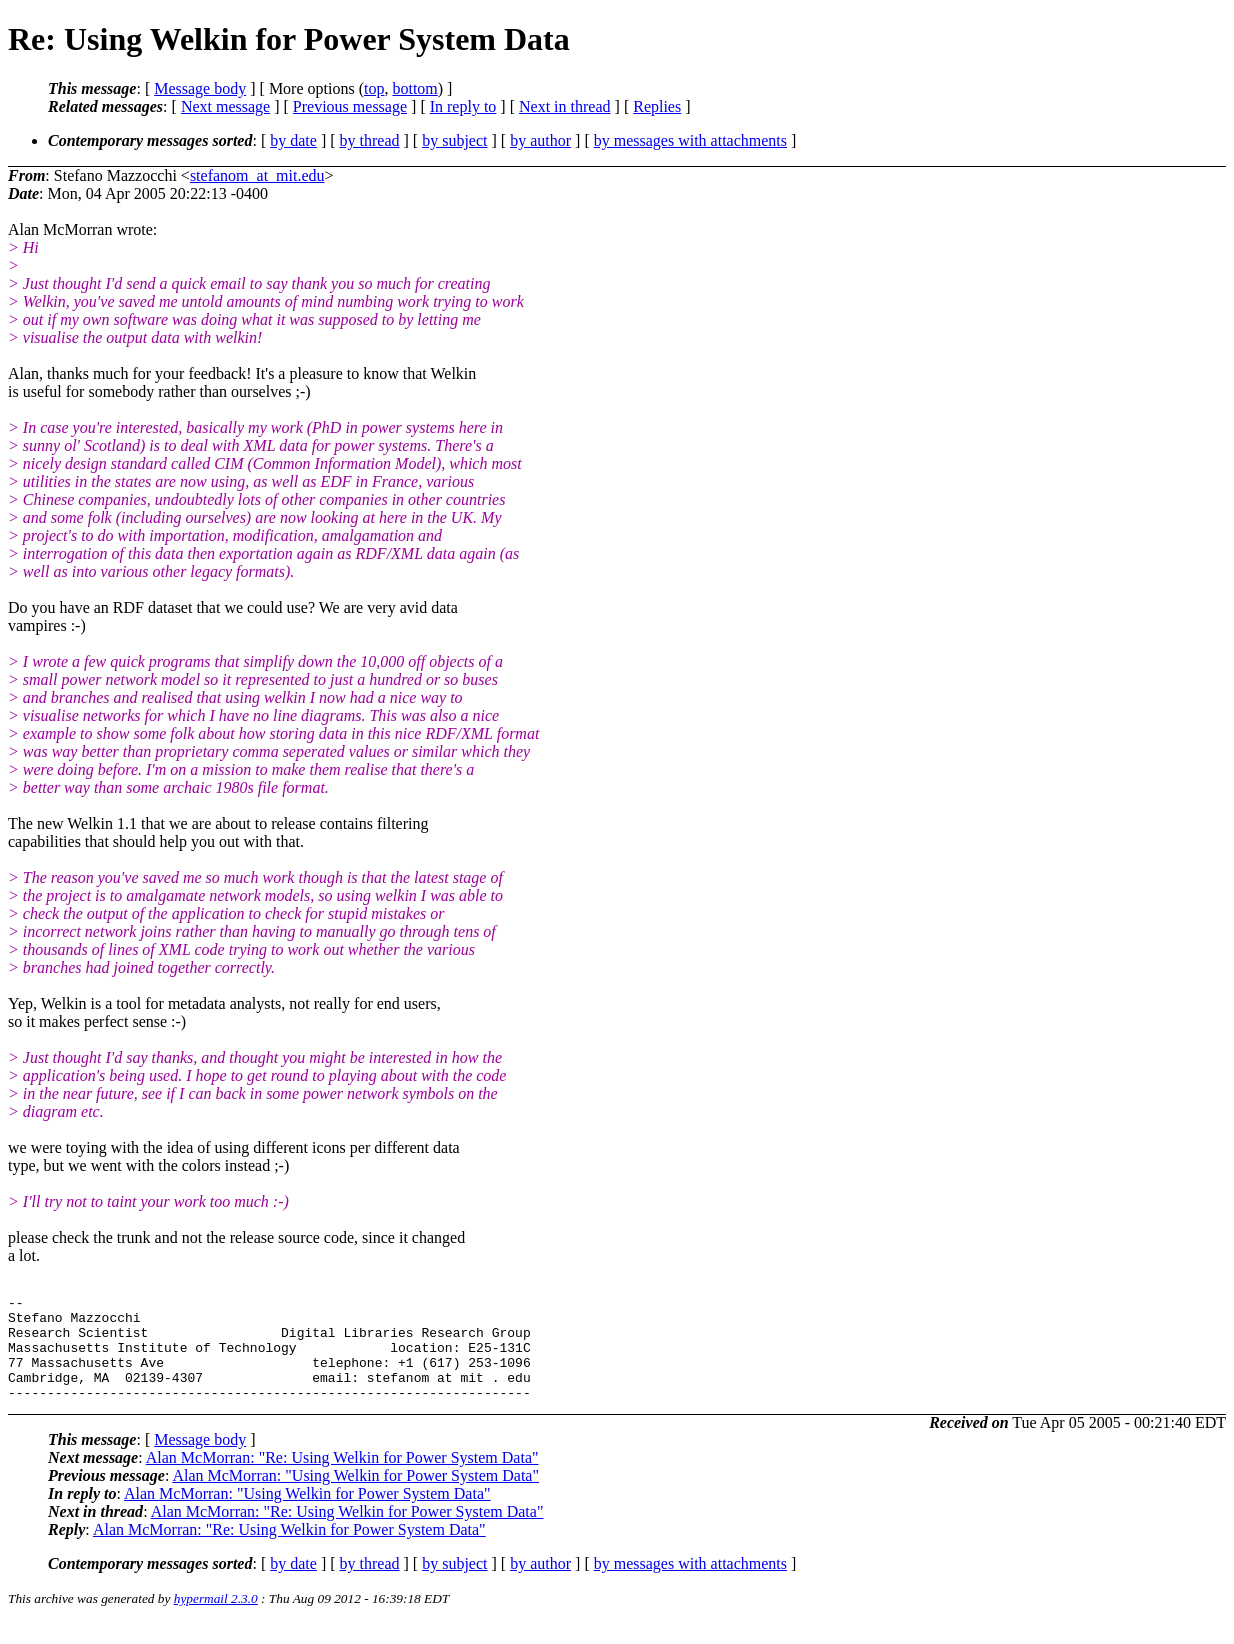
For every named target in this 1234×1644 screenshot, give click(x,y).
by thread (370, 140)
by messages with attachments (690, 140)
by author (540, 140)
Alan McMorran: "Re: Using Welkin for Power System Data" (342, 1478)
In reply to (463, 106)
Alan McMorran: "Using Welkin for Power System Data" (355, 1496)
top (374, 88)
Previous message (350, 106)
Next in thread (565, 106)
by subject (454, 140)
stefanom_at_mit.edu (257, 175)
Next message (225, 106)
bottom (414, 88)
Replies (657, 106)
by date (293, 140)
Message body (200, 88)
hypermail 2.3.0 (216, 1619)
